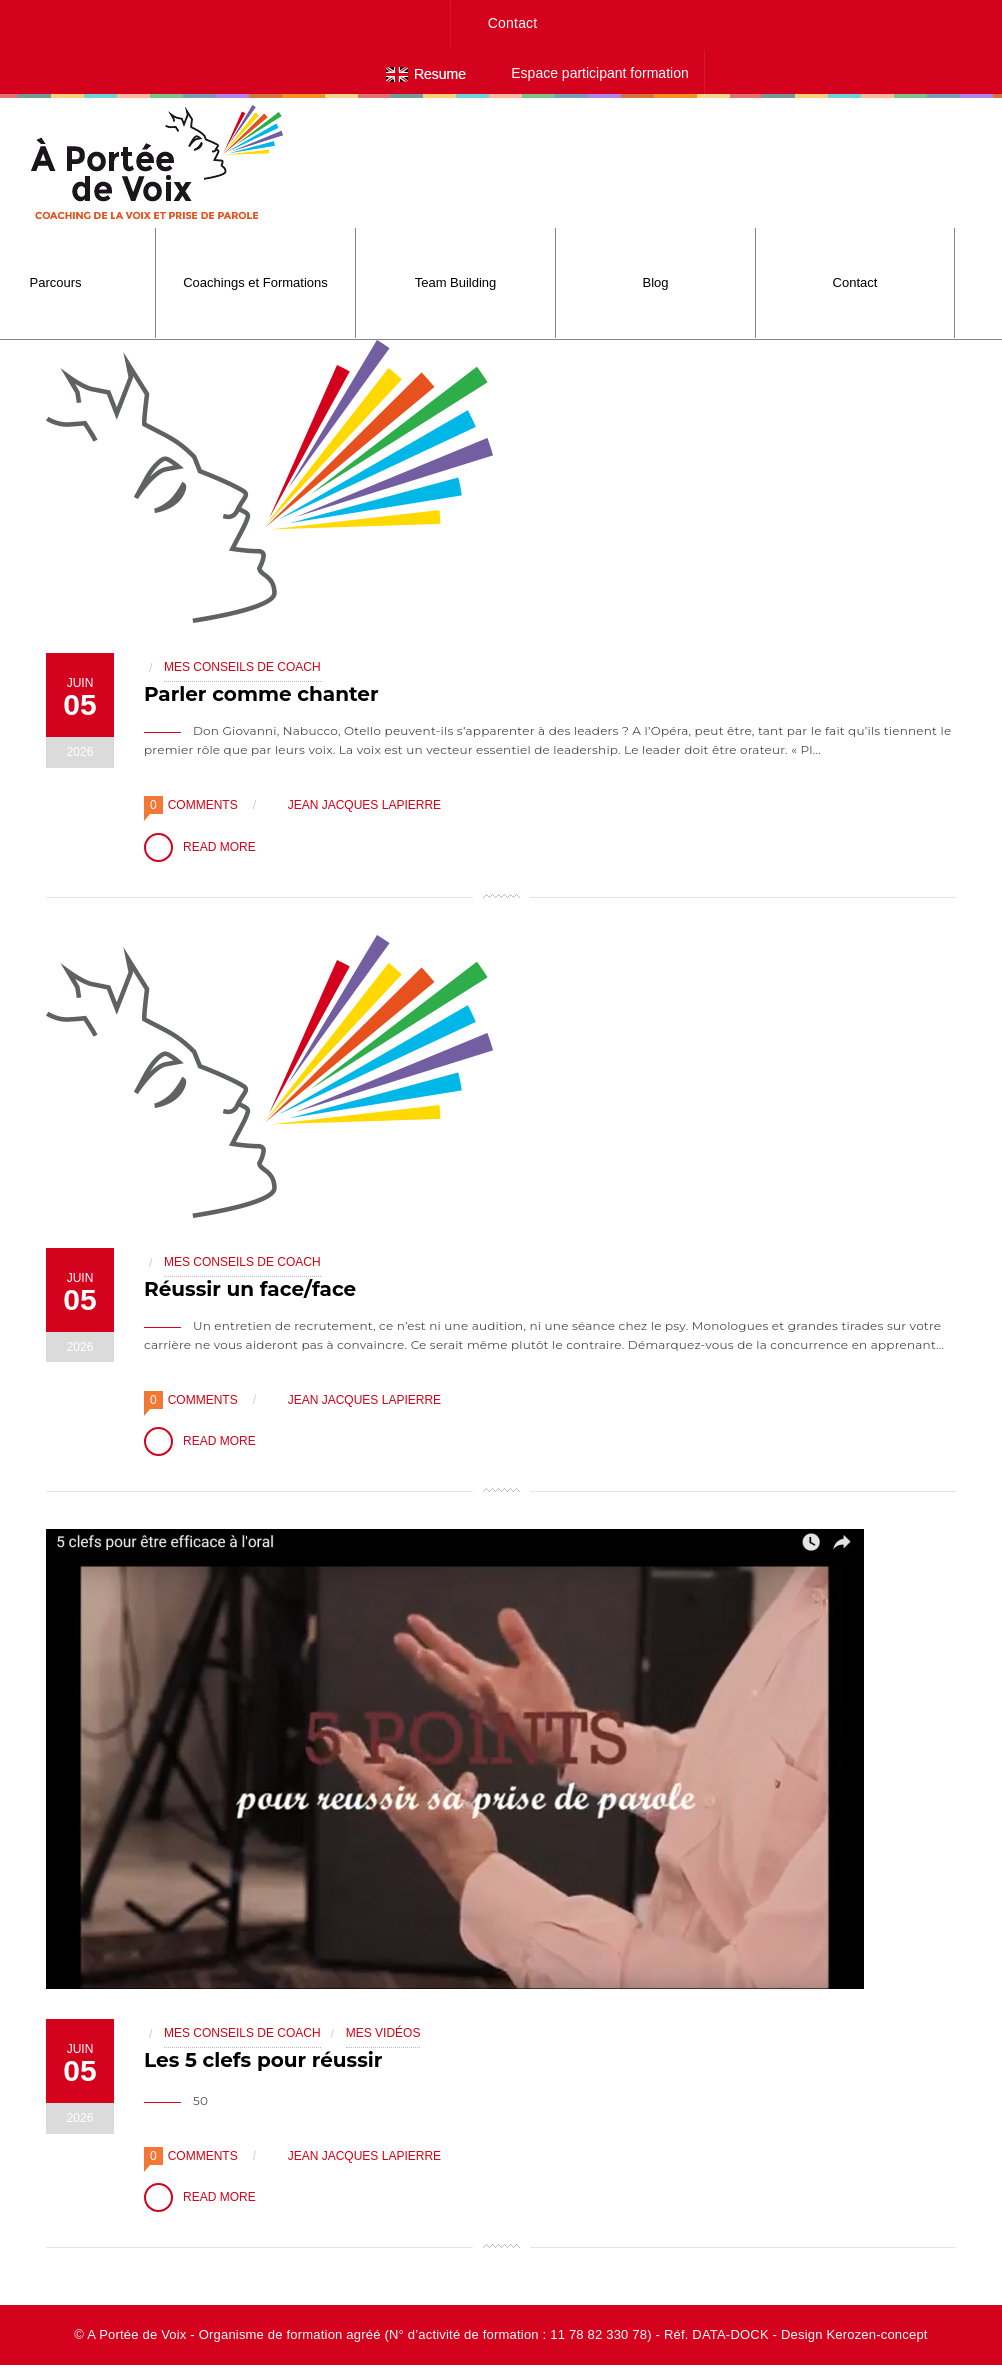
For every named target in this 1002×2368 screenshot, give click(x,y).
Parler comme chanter (261, 694)
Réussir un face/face (250, 1289)
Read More (200, 847)
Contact (513, 23)
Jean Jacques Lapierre (354, 805)
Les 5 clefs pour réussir (263, 2062)
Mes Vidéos (383, 2035)
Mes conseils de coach (242, 667)
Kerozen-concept (876, 2337)
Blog (655, 282)
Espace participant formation (599, 73)
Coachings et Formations (255, 282)
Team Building (456, 282)
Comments (203, 805)
